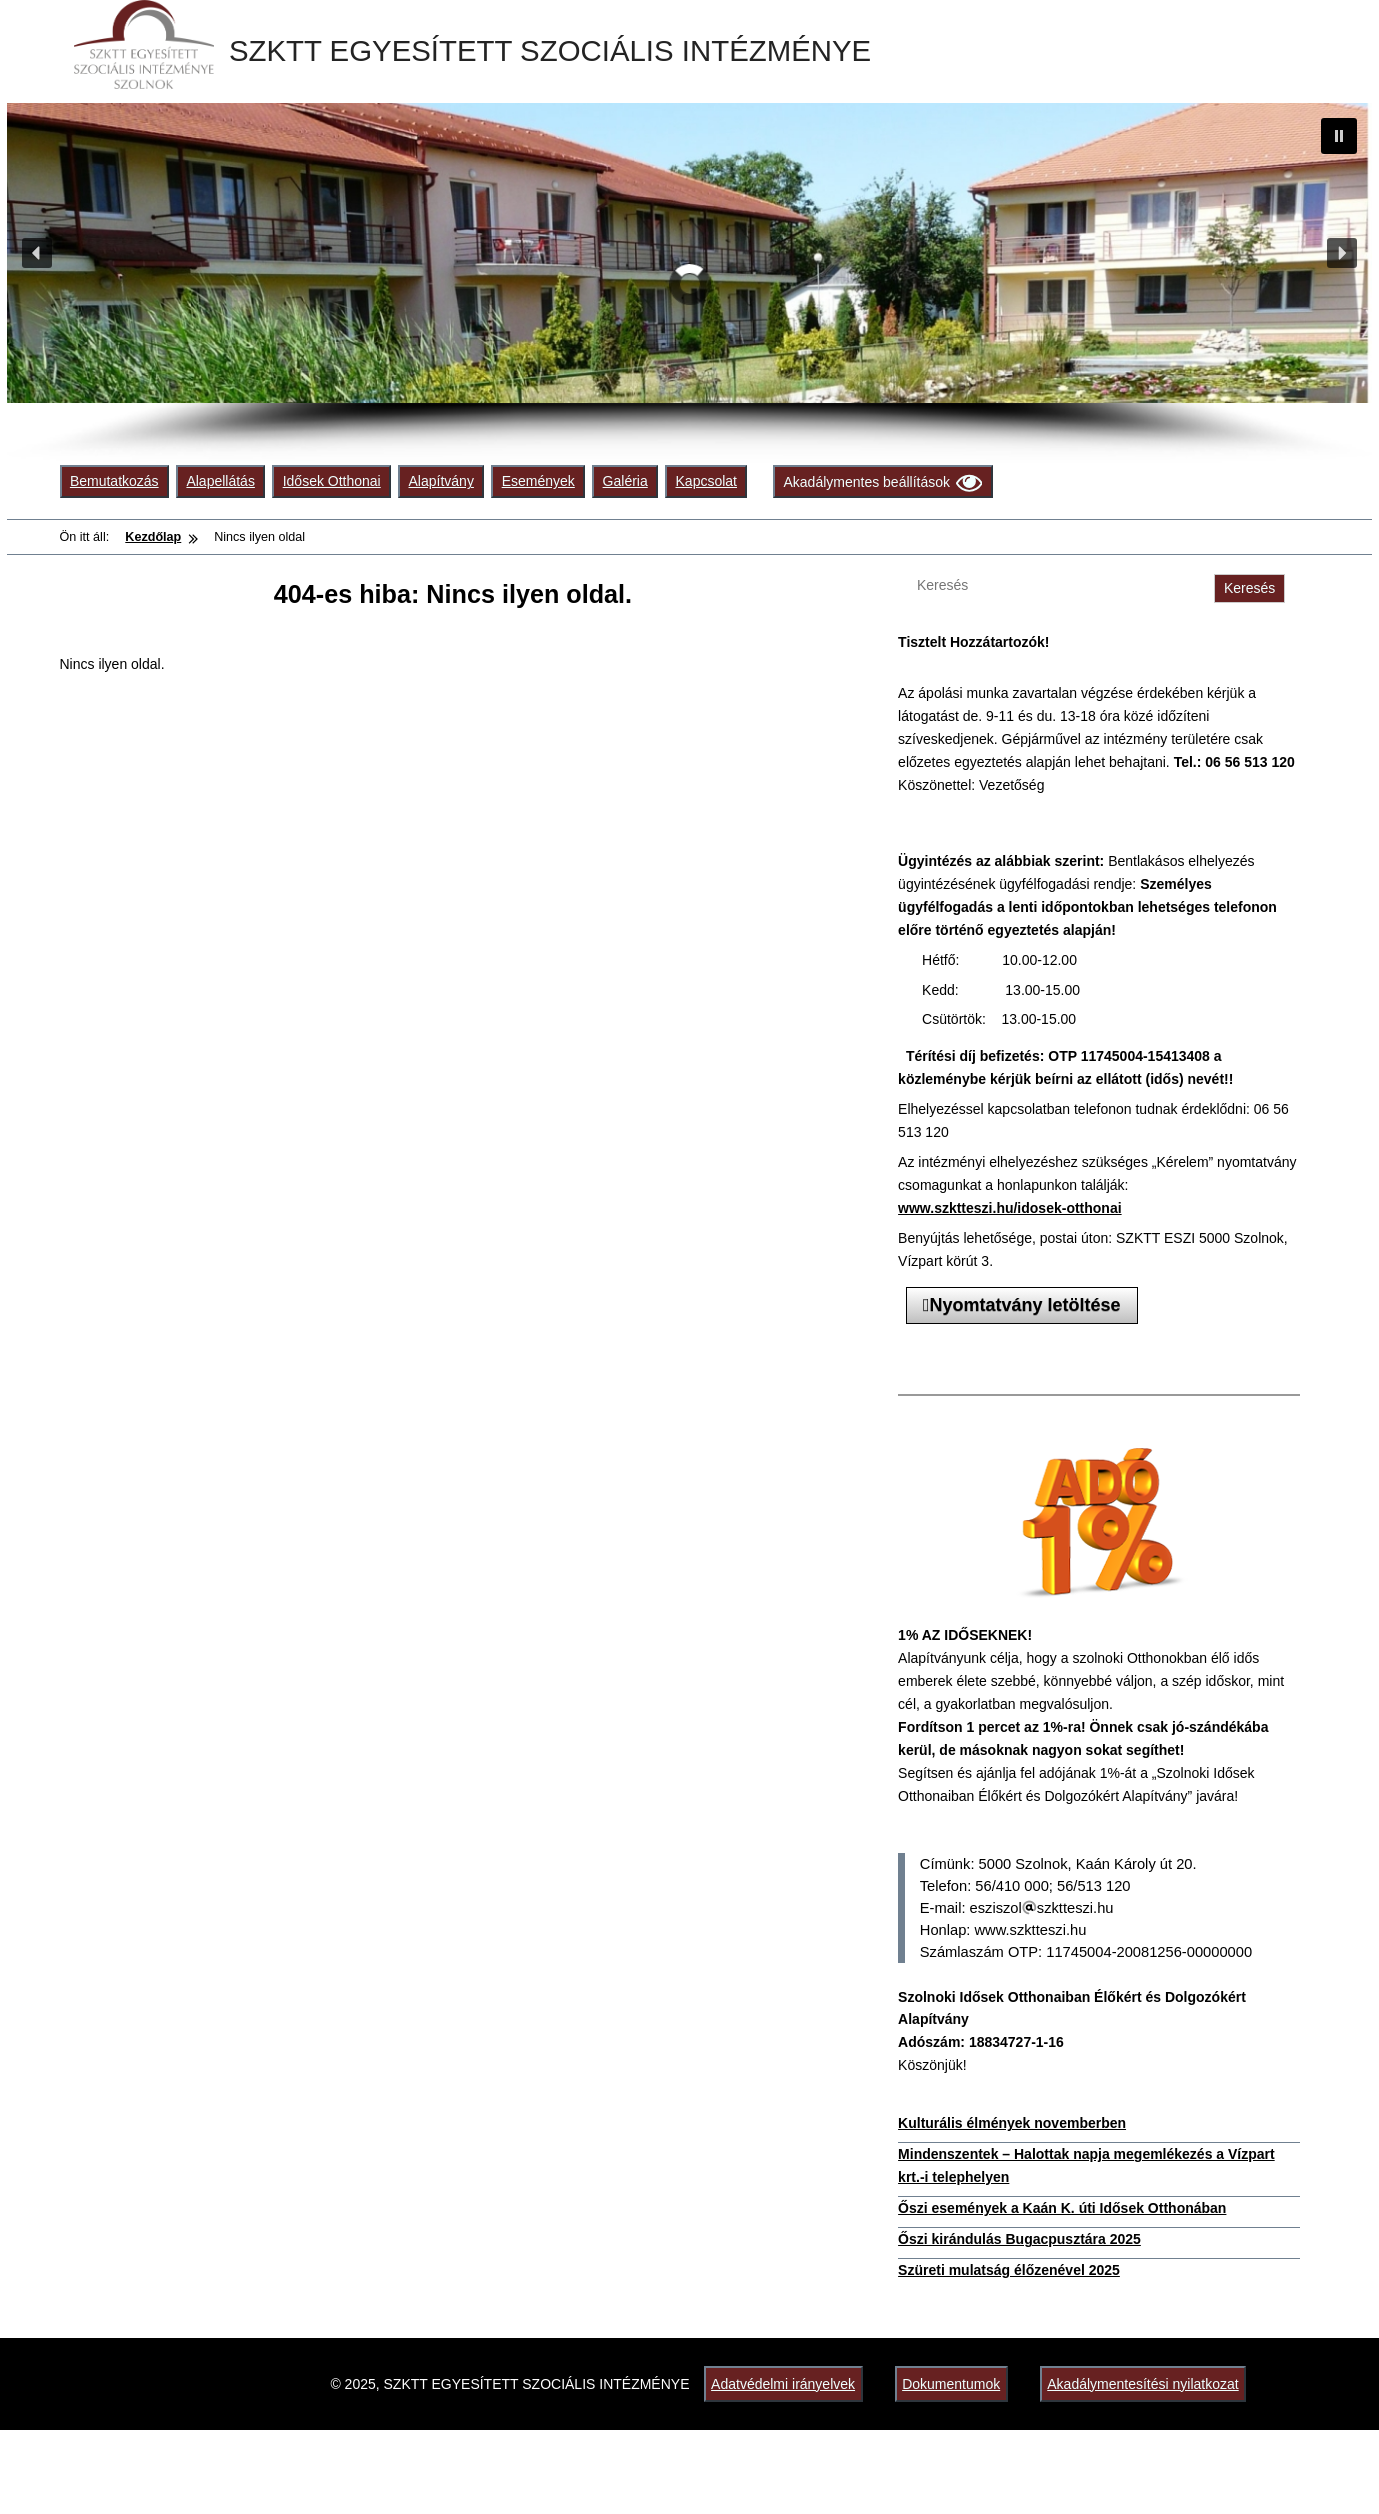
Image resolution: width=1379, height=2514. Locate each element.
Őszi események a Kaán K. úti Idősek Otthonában (1062, 2208)
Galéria (625, 481)
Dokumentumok (951, 2384)
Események (538, 481)
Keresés (1249, 588)
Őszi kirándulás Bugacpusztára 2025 (1019, 2239)
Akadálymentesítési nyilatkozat (1142, 2384)
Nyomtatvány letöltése (1022, 1305)
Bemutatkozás (114, 481)
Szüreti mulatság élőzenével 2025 (1009, 2270)
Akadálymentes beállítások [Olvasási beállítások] (882, 482)
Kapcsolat (706, 481)
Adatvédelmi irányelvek (783, 2384)
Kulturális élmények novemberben (1012, 2123)
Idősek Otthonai (332, 481)
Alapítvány (441, 481)
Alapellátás (220, 481)
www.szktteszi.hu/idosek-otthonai (1010, 1208)
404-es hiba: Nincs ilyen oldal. (453, 594)
